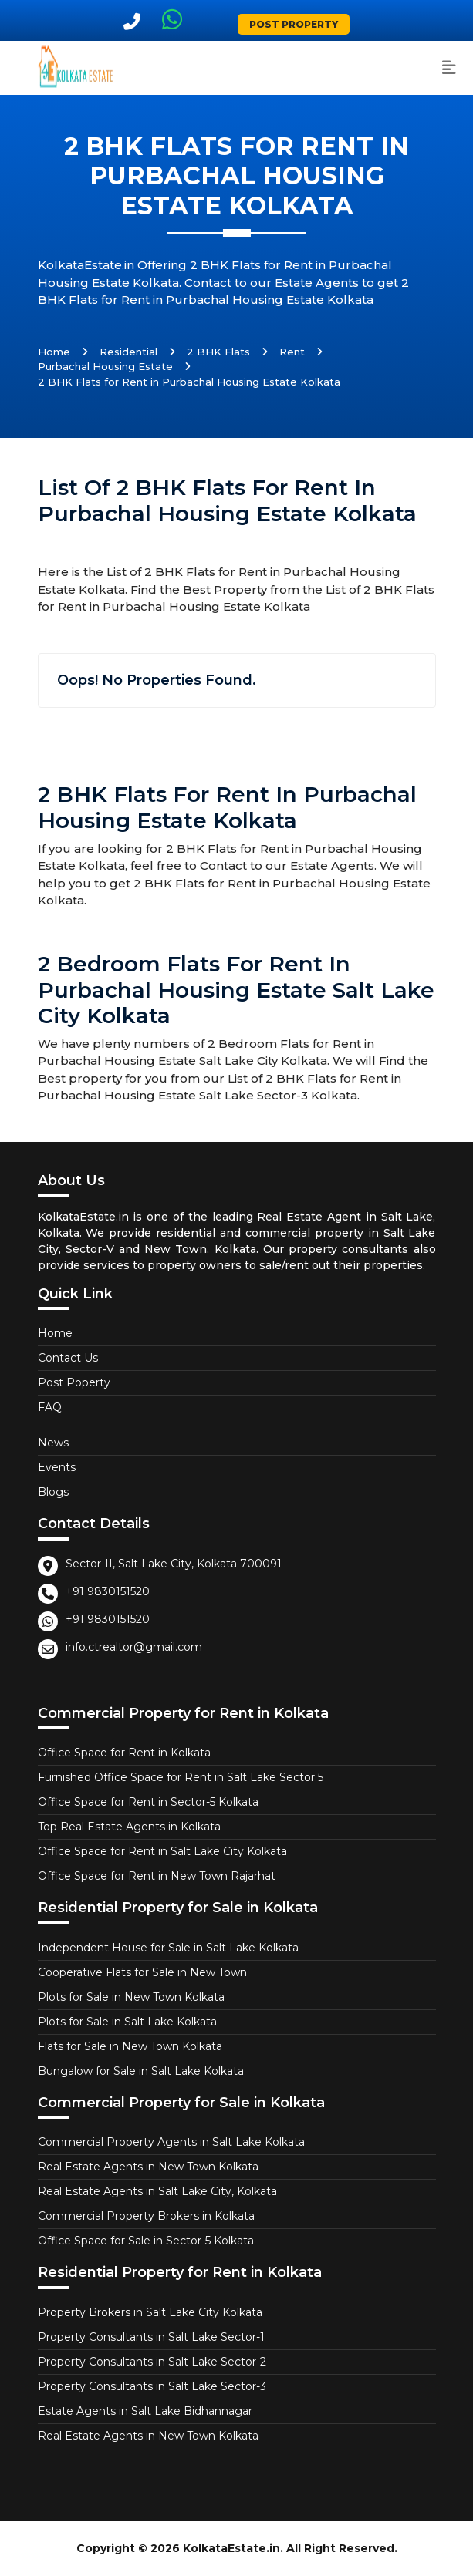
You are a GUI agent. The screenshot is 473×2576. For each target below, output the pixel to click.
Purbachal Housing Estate (105, 366)
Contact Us (68, 1358)
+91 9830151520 (108, 1591)
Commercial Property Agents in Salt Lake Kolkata (171, 2142)
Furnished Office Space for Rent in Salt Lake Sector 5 (180, 1777)
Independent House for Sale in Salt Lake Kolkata (168, 1948)
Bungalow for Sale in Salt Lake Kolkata (141, 2071)
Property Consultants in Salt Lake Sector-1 (151, 2337)
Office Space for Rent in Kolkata (124, 1752)
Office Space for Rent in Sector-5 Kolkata (148, 1802)
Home (54, 351)
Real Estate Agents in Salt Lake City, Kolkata (157, 2191)
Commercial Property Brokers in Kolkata (146, 2216)
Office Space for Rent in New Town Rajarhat (156, 1876)
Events (57, 1467)
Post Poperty (74, 1382)
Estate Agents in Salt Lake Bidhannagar (145, 2411)
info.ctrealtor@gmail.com (134, 1647)
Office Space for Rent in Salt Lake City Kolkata (162, 1851)
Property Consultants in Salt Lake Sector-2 (152, 2362)
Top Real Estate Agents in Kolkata (129, 1827)
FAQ (50, 1407)
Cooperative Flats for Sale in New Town (142, 1972)
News (53, 1443)
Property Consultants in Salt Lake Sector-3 (152, 2386)
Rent (292, 351)
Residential (128, 351)
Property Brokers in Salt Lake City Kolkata (150, 2312)
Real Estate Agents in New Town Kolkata (148, 2167)
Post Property (293, 24)
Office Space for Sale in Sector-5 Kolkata (146, 2241)
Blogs (53, 1492)
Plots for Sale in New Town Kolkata (131, 1997)
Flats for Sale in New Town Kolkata (130, 2046)
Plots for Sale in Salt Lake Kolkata (127, 2022)
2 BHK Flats (218, 351)
